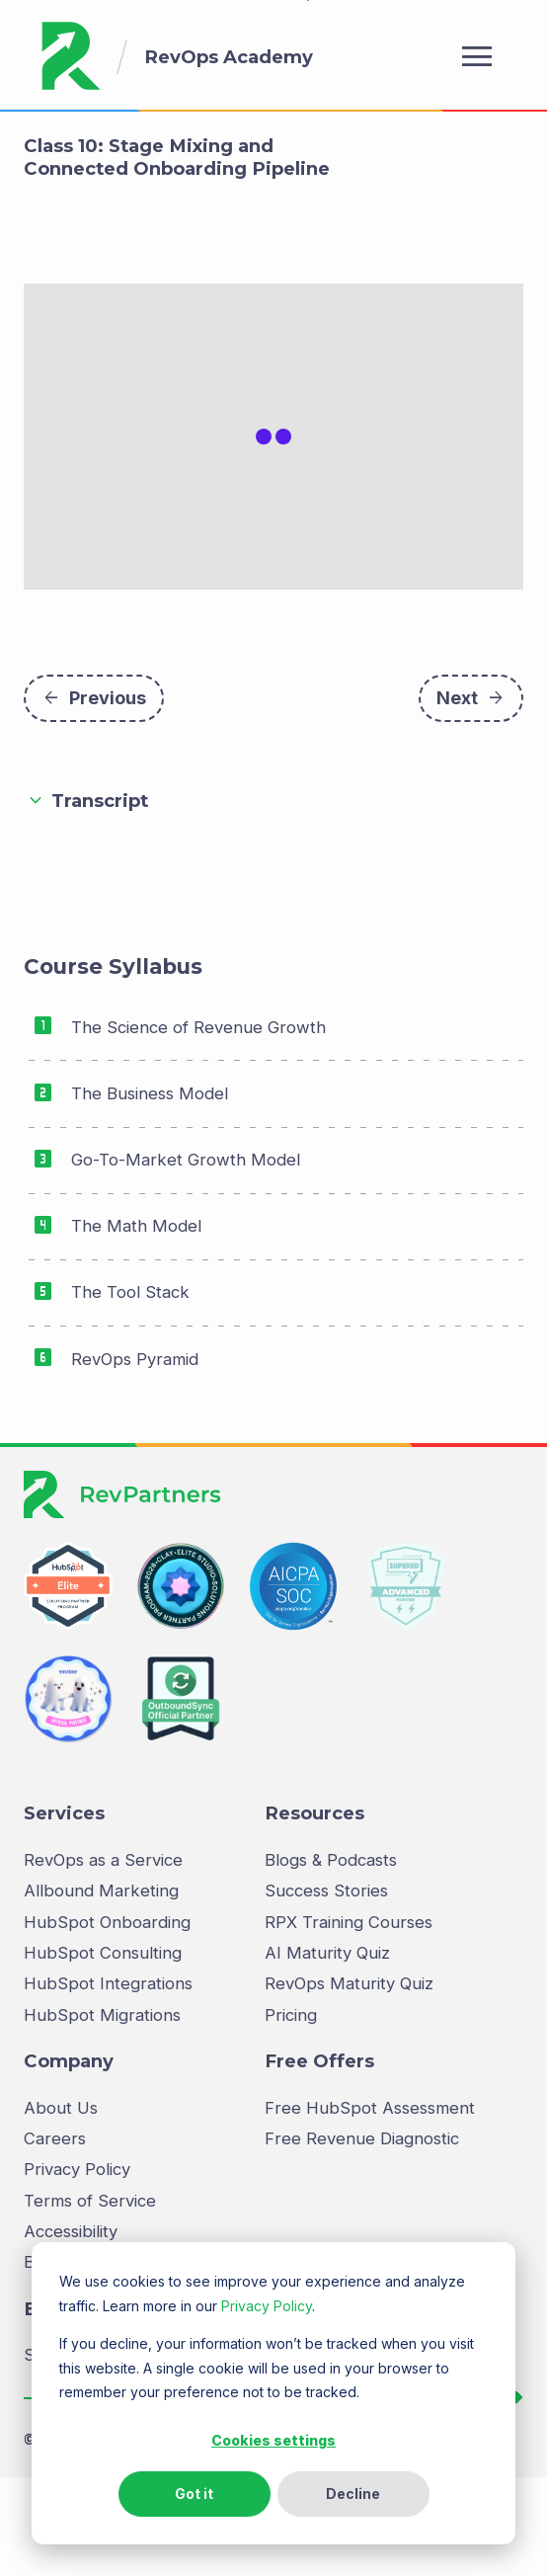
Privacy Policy (266, 2305)
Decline (353, 2493)
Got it (194, 2493)
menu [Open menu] (477, 56)
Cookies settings (273, 2440)
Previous (93, 794)
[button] (273, 898)
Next (471, 794)
